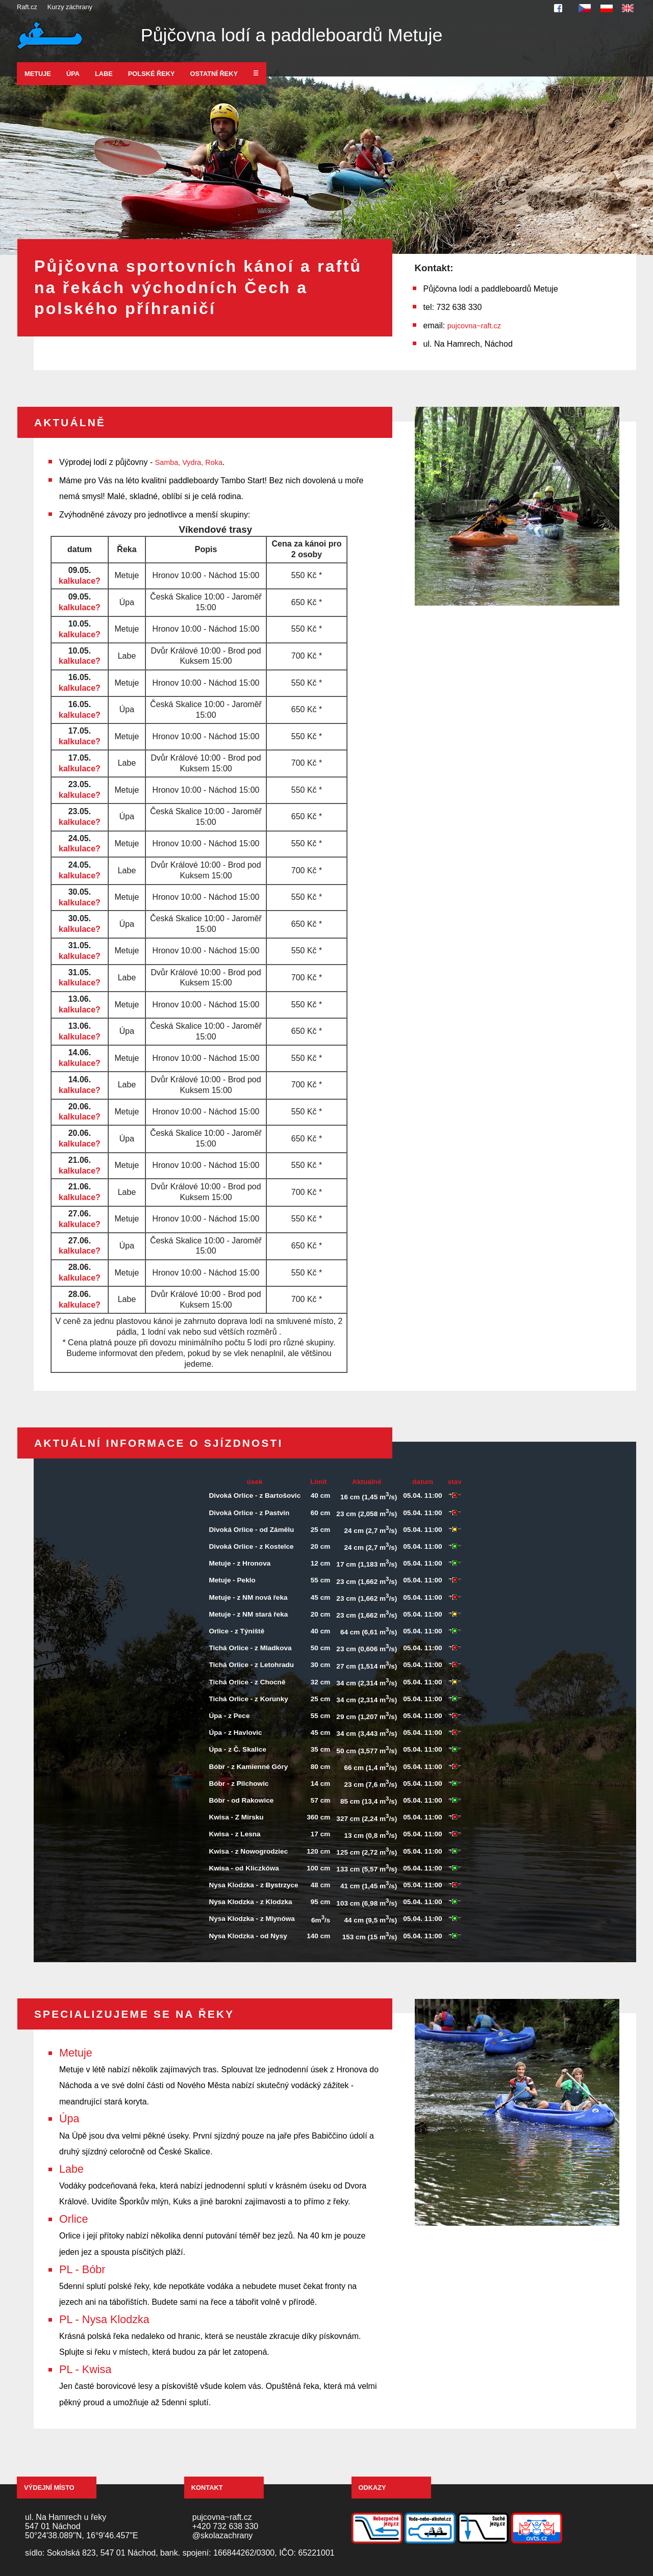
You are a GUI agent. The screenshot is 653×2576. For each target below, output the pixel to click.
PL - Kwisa (85, 2369)
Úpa (73, 73)
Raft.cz (27, 7)
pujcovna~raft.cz (474, 326)
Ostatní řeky (214, 73)
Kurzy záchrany (69, 7)
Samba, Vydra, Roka (188, 462)
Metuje (37, 73)
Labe (104, 73)
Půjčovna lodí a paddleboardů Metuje (292, 35)
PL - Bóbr (82, 2269)
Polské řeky (151, 73)
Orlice (73, 2219)
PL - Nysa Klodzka (104, 2319)
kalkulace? (80, 581)
